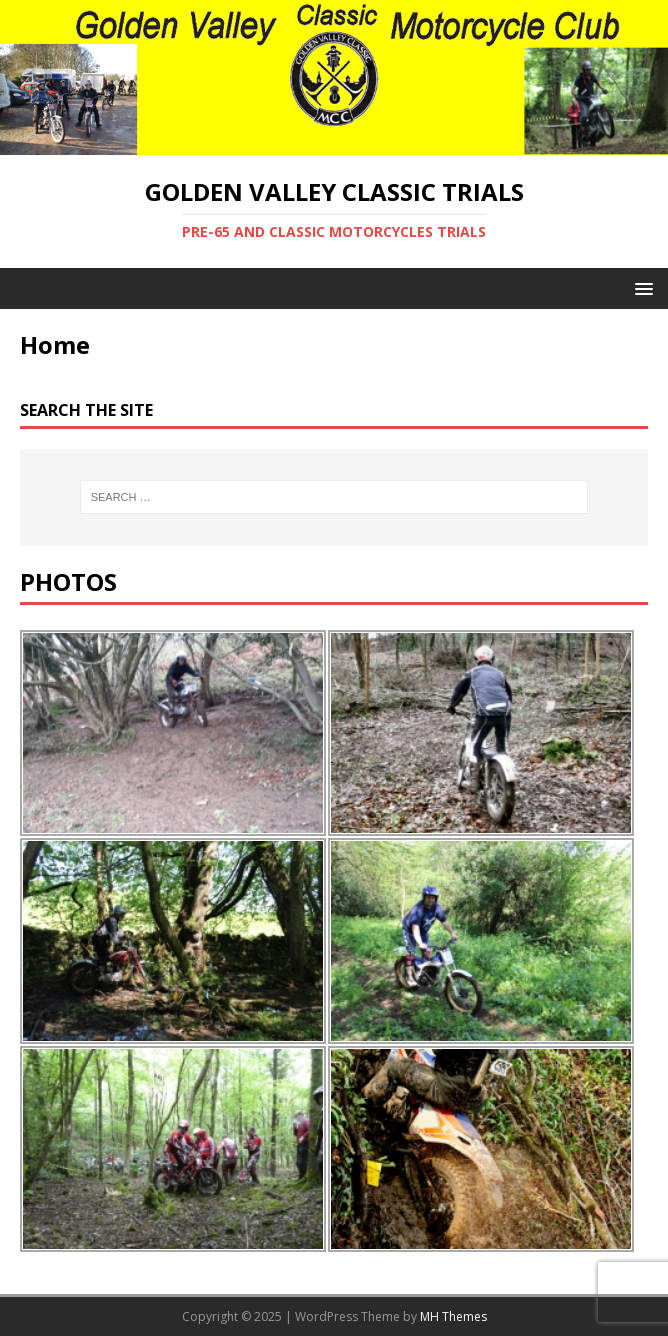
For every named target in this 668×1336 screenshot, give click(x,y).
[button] (640, 287)
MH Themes (453, 1316)
